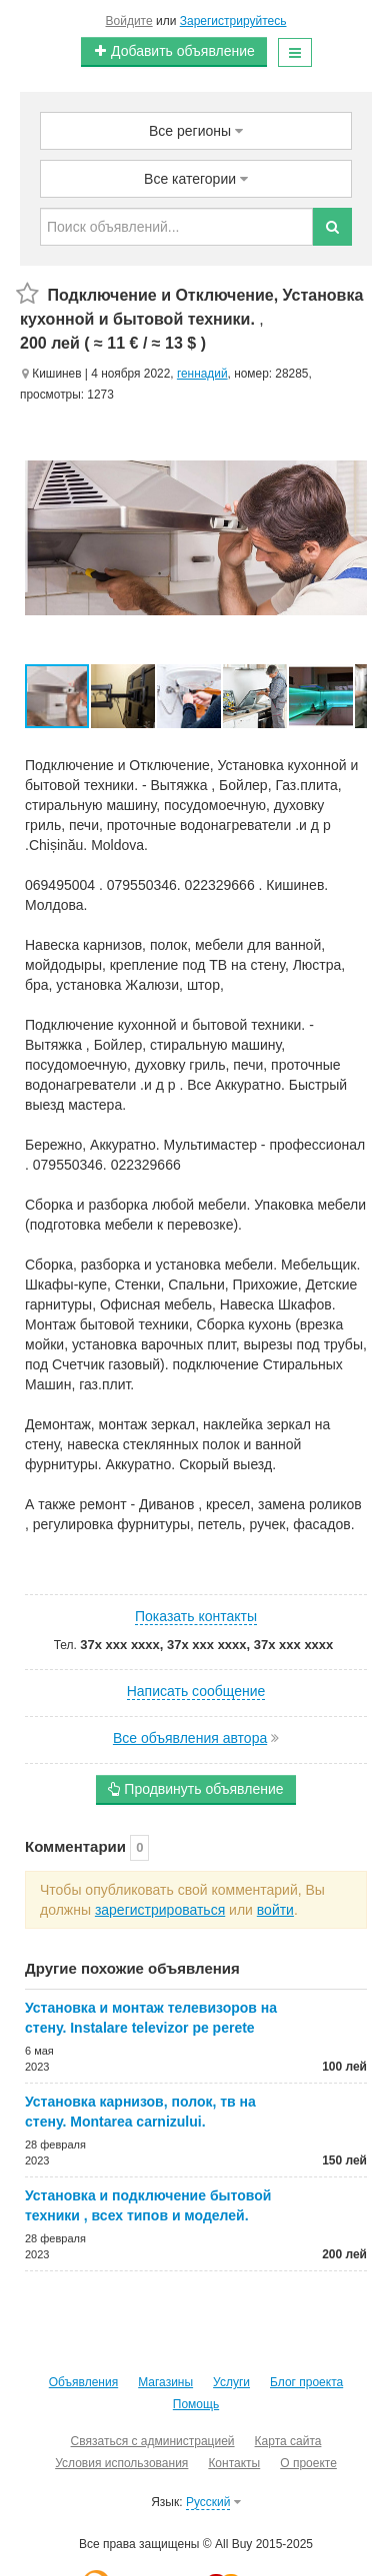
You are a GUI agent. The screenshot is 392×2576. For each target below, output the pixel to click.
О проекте (308, 2463)
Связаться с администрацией (153, 2441)
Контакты (234, 2463)
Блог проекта (306, 2382)
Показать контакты (196, 1616)
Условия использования (121, 2463)
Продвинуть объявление (195, 1789)
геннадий (202, 374)
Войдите (129, 21)
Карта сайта (288, 2441)
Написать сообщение (196, 1691)
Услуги (231, 2382)
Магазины (165, 2382)
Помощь (196, 2404)
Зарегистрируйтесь (233, 21)
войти (275, 1910)
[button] (124, 696)
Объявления (83, 2382)
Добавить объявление (174, 51)
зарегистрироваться (160, 1910)
